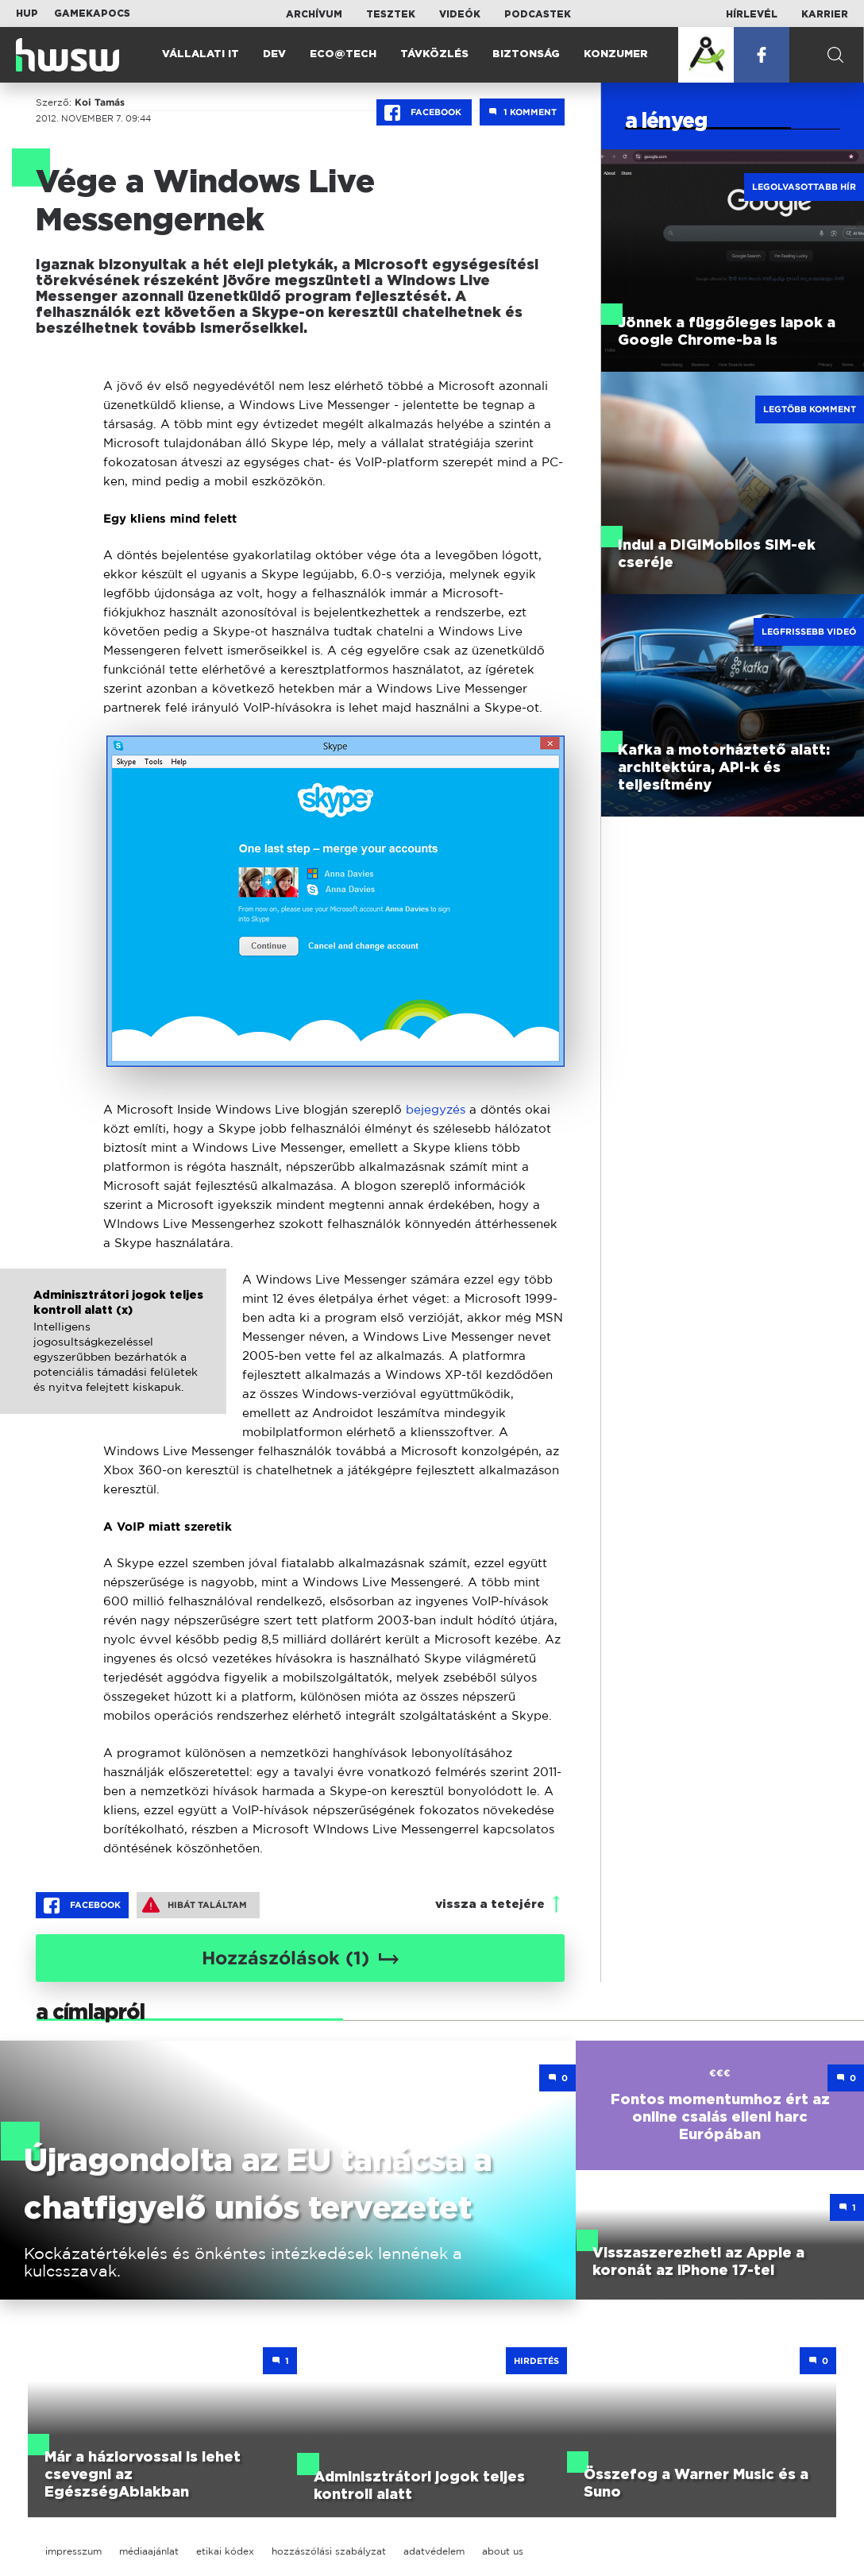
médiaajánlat (149, 2551)
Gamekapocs (92, 13)
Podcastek (537, 14)
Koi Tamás (100, 102)
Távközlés (434, 54)
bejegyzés (435, 1109)
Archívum (314, 14)
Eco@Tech (343, 54)
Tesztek (390, 14)
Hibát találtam (194, 1905)
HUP (27, 13)
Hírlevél (751, 14)
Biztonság (526, 54)
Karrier (824, 14)
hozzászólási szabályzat (329, 2551)
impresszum (73, 2551)
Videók (459, 14)
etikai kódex (225, 2551)
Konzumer (616, 54)
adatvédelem (434, 2551)
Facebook (424, 113)
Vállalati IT (200, 54)
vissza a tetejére (490, 1904)
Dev (274, 54)
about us (502, 2551)
